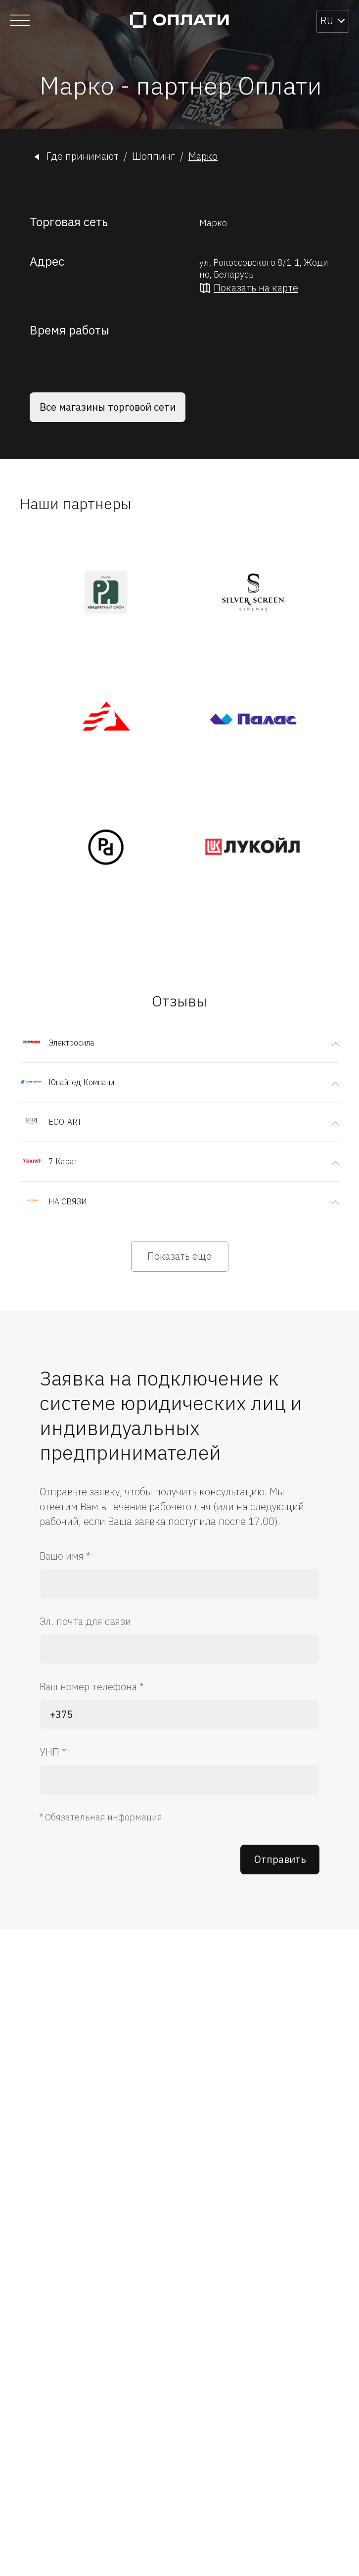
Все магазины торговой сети (108, 407)
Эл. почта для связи (85, 1621)
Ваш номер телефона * (92, 1686)
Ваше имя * (65, 1556)
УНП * (53, 1752)
